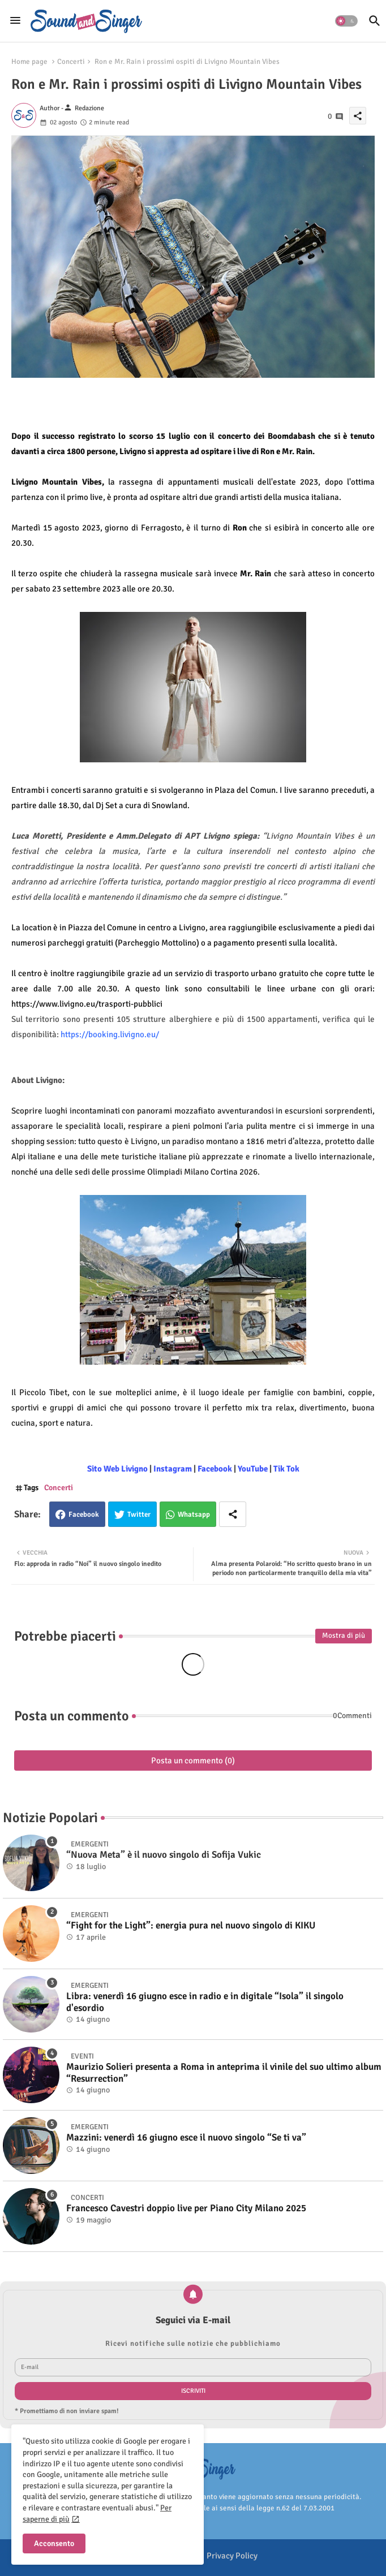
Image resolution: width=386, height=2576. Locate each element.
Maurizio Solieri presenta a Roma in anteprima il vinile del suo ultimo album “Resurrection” (223, 2072)
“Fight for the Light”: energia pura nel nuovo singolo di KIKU (190, 1925)
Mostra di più (343, 1635)
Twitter (139, 1514)
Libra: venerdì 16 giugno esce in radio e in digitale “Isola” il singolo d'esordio (205, 2002)
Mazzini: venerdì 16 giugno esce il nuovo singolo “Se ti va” (186, 2137)
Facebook (83, 1514)
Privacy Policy (232, 2556)
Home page (29, 61)
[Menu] (15, 21)
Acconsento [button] (54, 2543)
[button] (346, 21)
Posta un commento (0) (193, 1760)
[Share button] (232, 1514)
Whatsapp (194, 1514)
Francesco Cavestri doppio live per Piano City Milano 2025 (186, 2208)
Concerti (71, 61)
